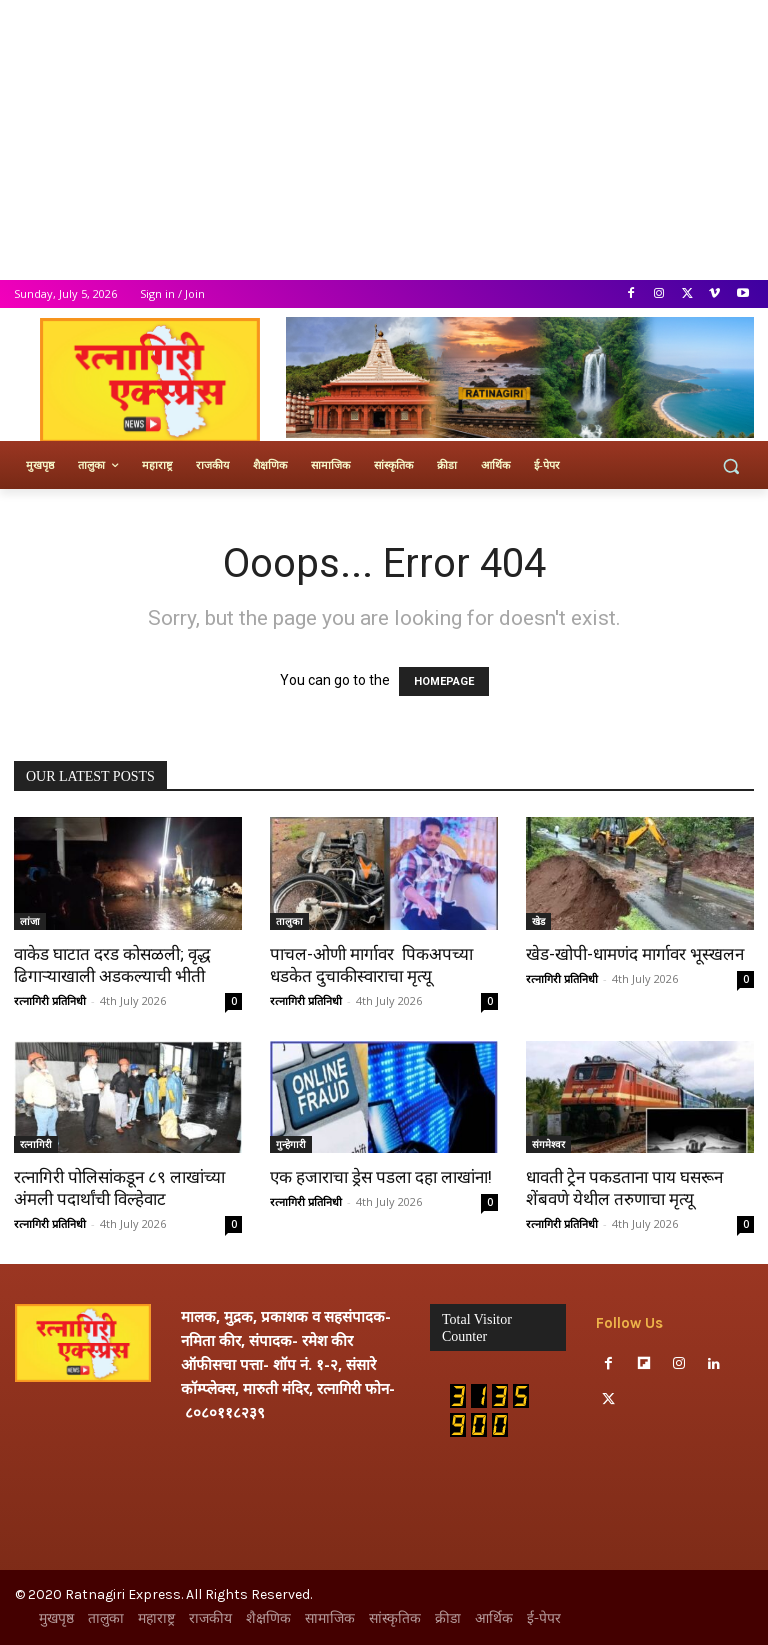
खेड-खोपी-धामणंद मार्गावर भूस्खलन (635, 954)
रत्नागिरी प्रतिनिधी (50, 1000)
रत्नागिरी (36, 1144)
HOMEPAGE (444, 681)
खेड (538, 921)
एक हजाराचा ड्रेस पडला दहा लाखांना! (381, 1177)
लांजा (30, 921)
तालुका (289, 921)
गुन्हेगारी (291, 1144)
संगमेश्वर (548, 1144)
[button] (730, 465)
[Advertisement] (384, 140)
